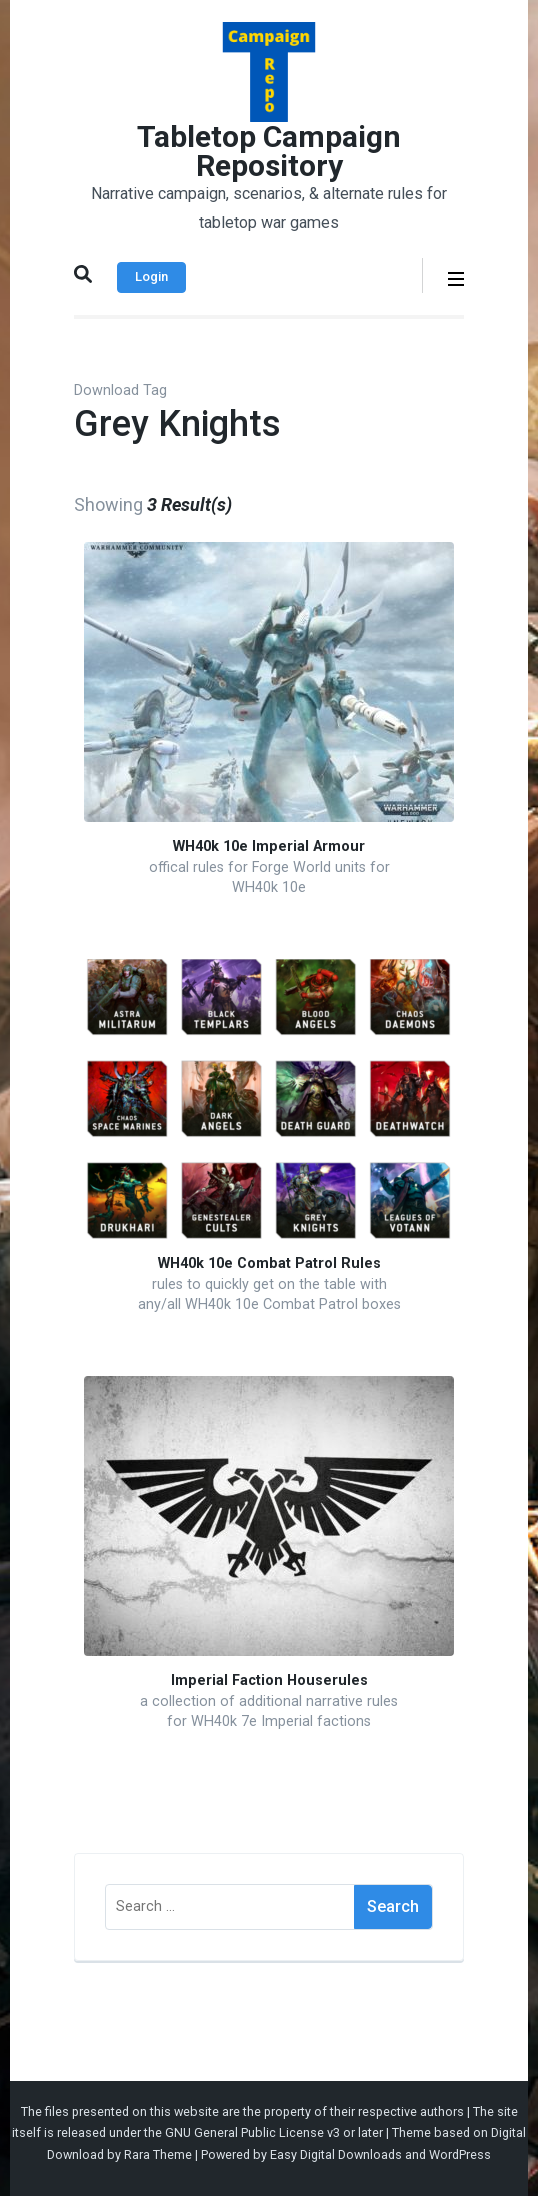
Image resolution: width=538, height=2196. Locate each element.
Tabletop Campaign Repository (269, 151)
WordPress (460, 2154)
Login (151, 276)
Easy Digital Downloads (336, 2154)
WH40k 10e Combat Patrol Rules (269, 1263)
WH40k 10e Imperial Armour (269, 846)
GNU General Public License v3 (252, 2132)
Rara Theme (158, 2154)
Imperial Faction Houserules (269, 1680)
